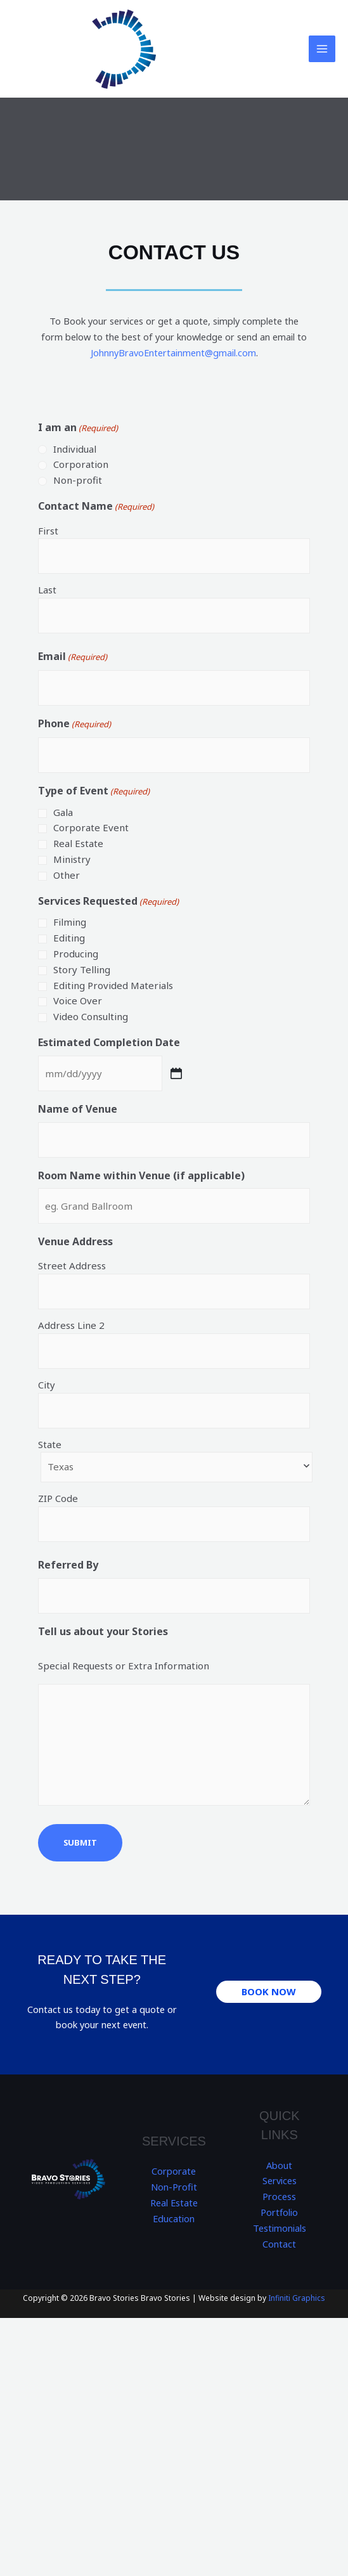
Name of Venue (77, 1109)
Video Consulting (90, 1016)
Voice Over (77, 1000)
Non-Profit (174, 2186)
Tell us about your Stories (103, 1631)
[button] (268, 1992)
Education (174, 2218)
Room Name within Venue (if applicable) (141, 1175)
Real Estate (78, 843)
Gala (63, 812)
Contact (279, 2243)
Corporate (173, 2171)
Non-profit (77, 480)
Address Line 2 (71, 1325)
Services (279, 2180)
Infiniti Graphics (296, 2298)
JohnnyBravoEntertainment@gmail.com (173, 352)
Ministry (72, 859)
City (46, 1384)
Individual (74, 449)
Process (279, 2196)
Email (72, 657)
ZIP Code (58, 1498)
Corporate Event (91, 827)
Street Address (72, 1265)
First (48, 530)
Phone (74, 724)
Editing (69, 937)
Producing (75, 953)
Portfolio (280, 2212)
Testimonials (279, 2228)
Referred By (68, 1565)
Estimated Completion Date (109, 1042)
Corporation (80, 464)
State (49, 1444)
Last (47, 589)
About (279, 2165)
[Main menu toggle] (322, 49)
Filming (69, 922)
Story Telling (81, 969)
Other (66, 875)
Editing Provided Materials (113, 985)
